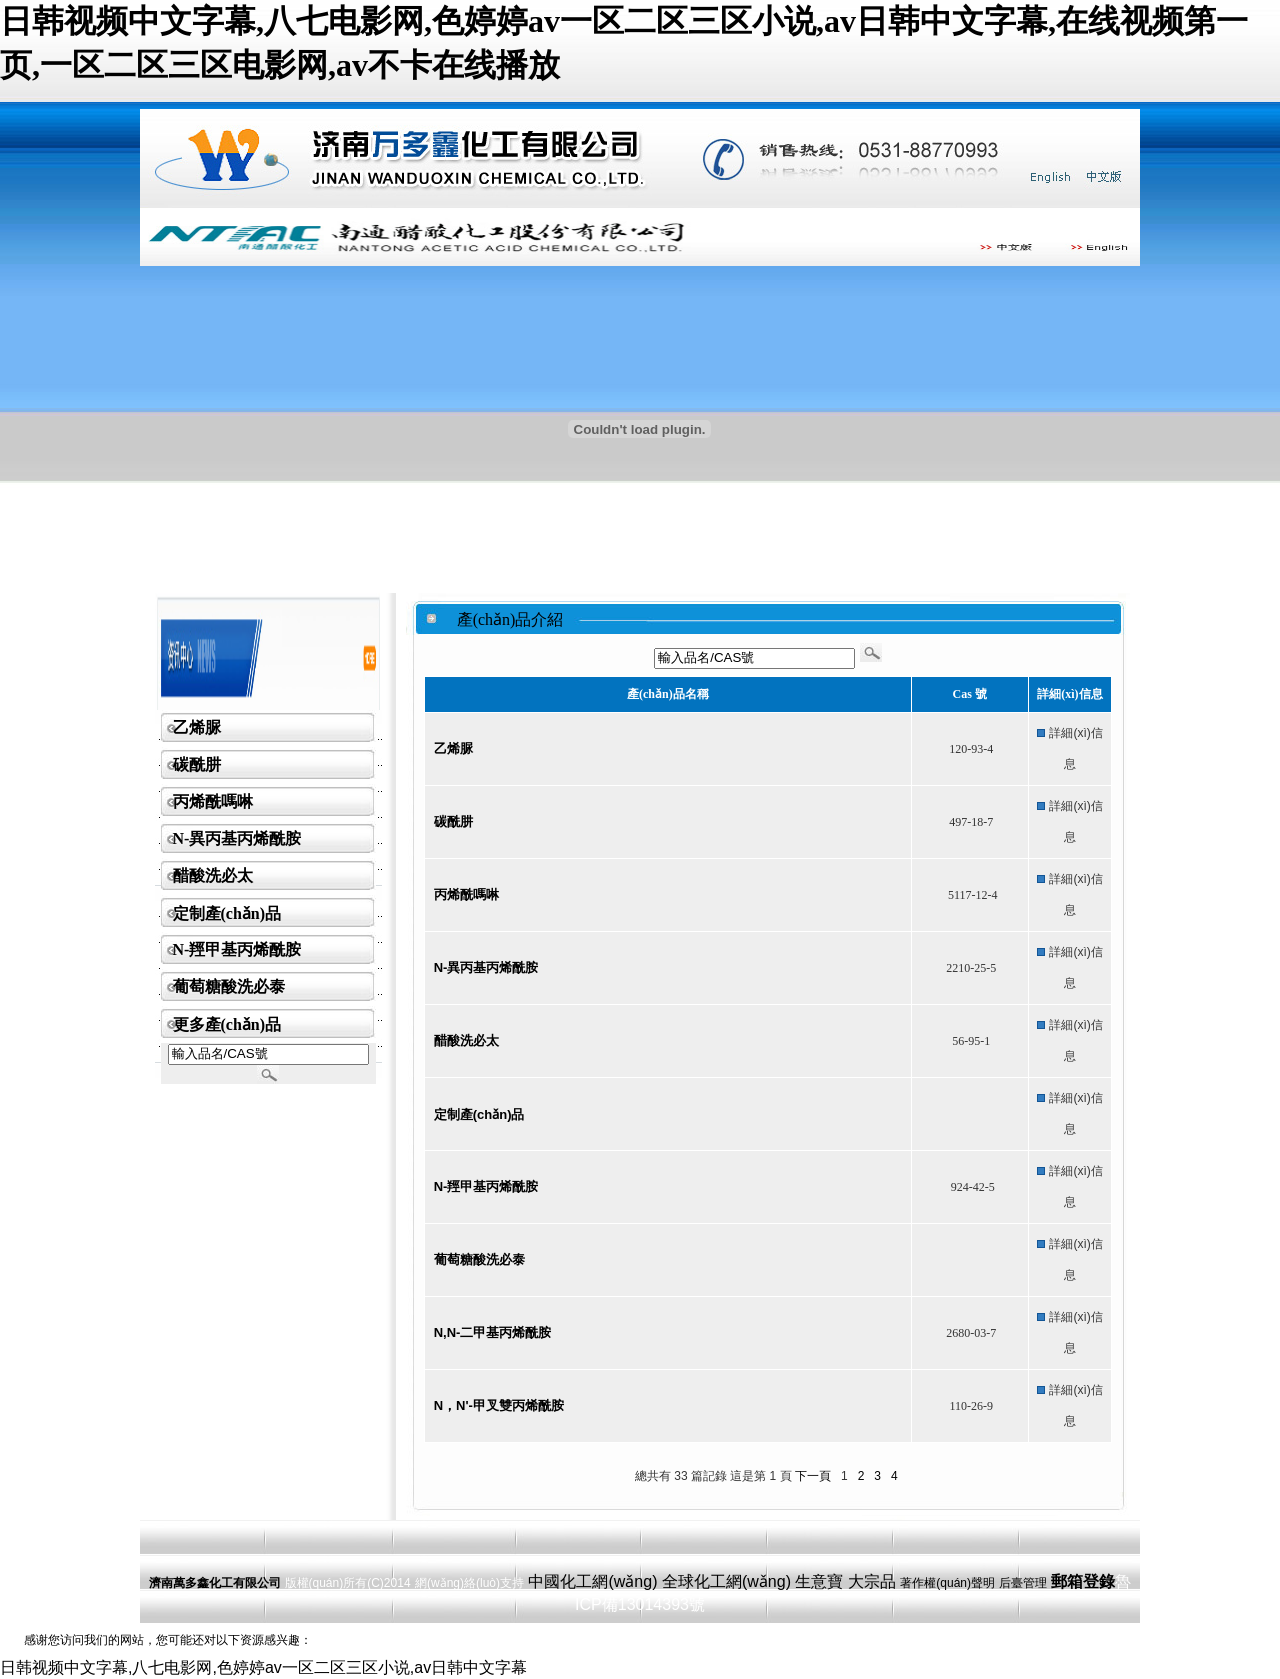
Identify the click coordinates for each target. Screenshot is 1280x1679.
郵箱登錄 (1083, 1581)
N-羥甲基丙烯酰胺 (237, 949)
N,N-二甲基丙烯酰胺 (493, 1332)
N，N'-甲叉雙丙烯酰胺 (499, 1405)
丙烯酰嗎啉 (213, 801)
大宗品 (872, 1581)
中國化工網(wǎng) (592, 1581)
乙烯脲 (197, 727)
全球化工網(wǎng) (726, 1581)
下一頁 (813, 1476)
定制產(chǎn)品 (227, 913)
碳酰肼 (197, 764)
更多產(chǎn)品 (227, 1024)
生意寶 (819, 1581)
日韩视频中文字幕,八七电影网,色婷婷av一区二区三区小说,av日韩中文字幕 (263, 1667)
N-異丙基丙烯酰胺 (237, 838)
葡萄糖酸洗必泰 (229, 986)
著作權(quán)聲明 (947, 1583)
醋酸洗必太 (213, 875)
